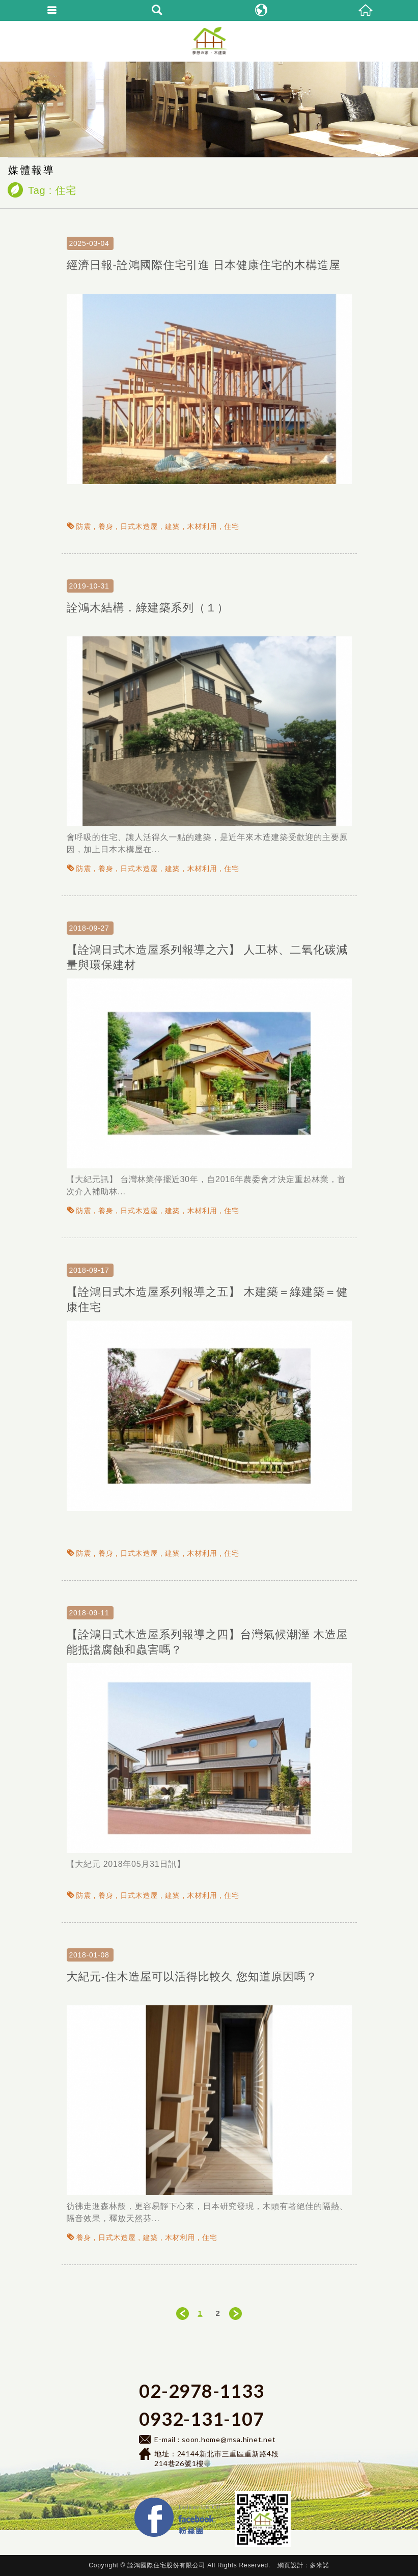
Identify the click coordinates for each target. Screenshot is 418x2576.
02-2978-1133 (201, 2390)
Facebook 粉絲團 (227, 2500)
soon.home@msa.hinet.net (228, 2439)
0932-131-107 (201, 2418)
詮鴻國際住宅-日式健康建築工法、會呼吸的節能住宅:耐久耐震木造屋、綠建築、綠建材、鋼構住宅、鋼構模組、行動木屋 (209, 40)
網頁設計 (290, 2565)
